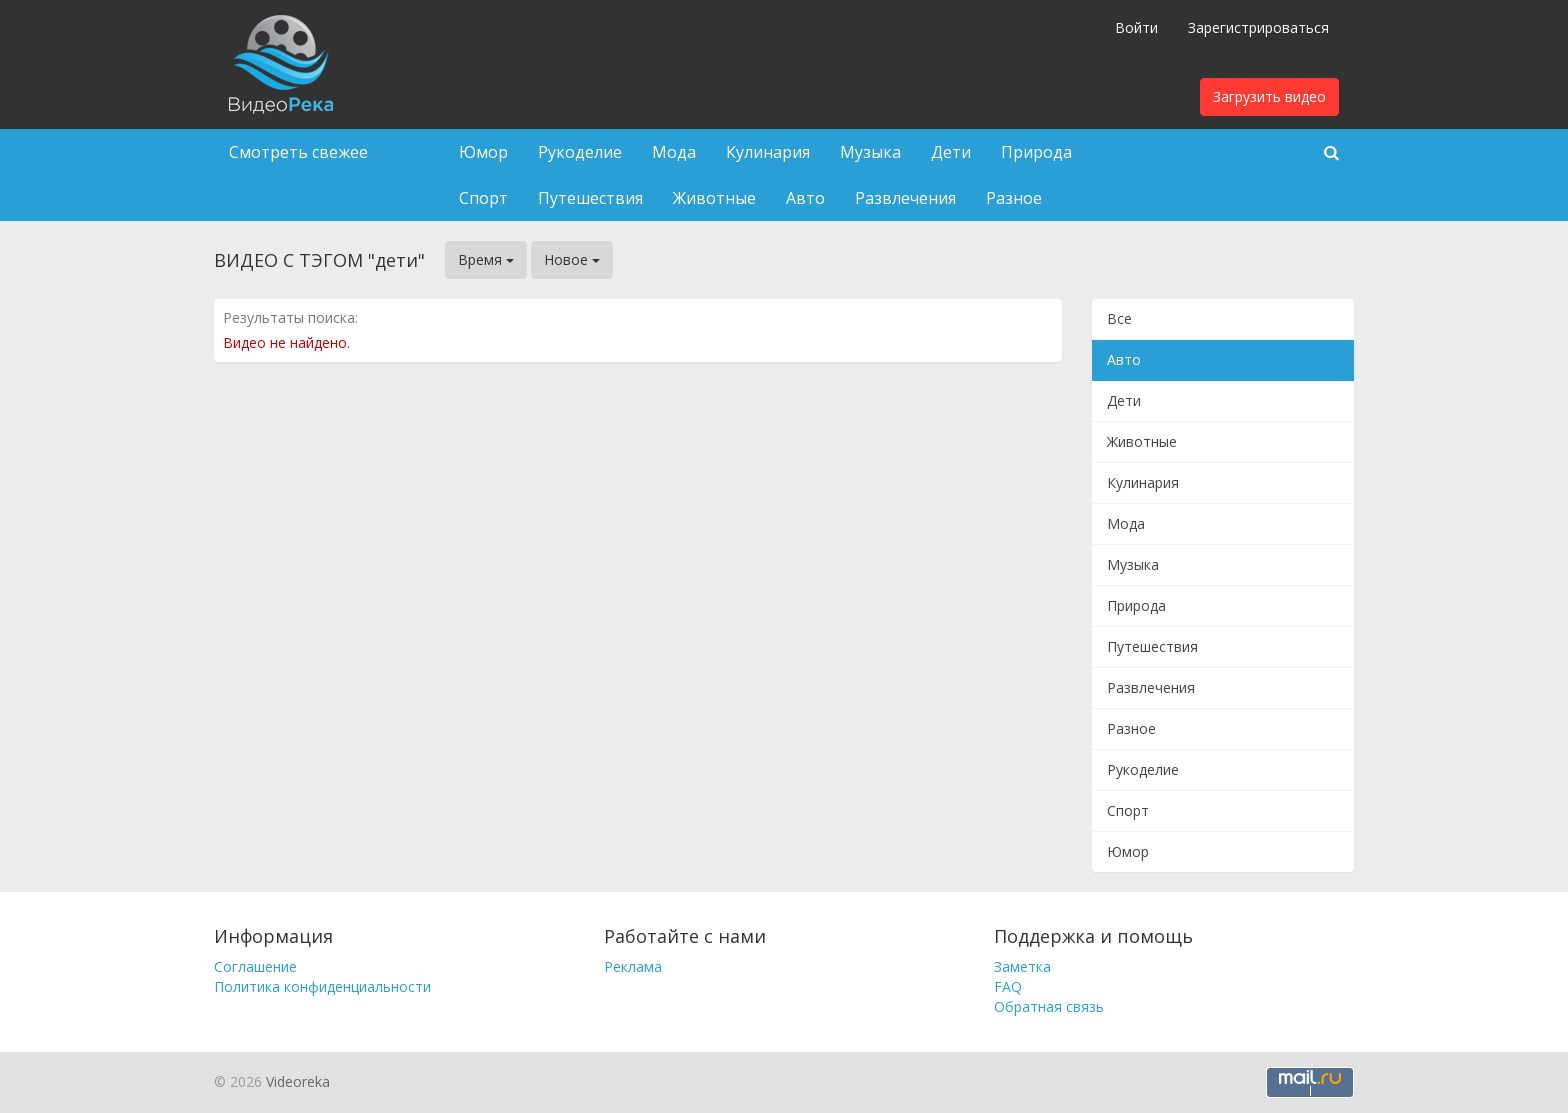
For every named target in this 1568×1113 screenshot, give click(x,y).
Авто (805, 198)
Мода (674, 152)
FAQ (1008, 986)
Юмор (483, 152)
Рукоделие (580, 152)
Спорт (483, 198)
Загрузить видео (1269, 96)
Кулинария (768, 152)
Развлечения (905, 198)
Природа (1036, 152)
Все (1119, 318)
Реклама (633, 966)
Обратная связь (1049, 1006)
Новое (572, 259)
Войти (1136, 27)
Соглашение (255, 966)
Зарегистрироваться (1258, 27)
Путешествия (590, 198)
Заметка (1022, 966)
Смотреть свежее (298, 152)
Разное (1014, 198)
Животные (714, 198)
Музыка (870, 152)
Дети (951, 152)
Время (486, 259)
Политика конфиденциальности (322, 986)
